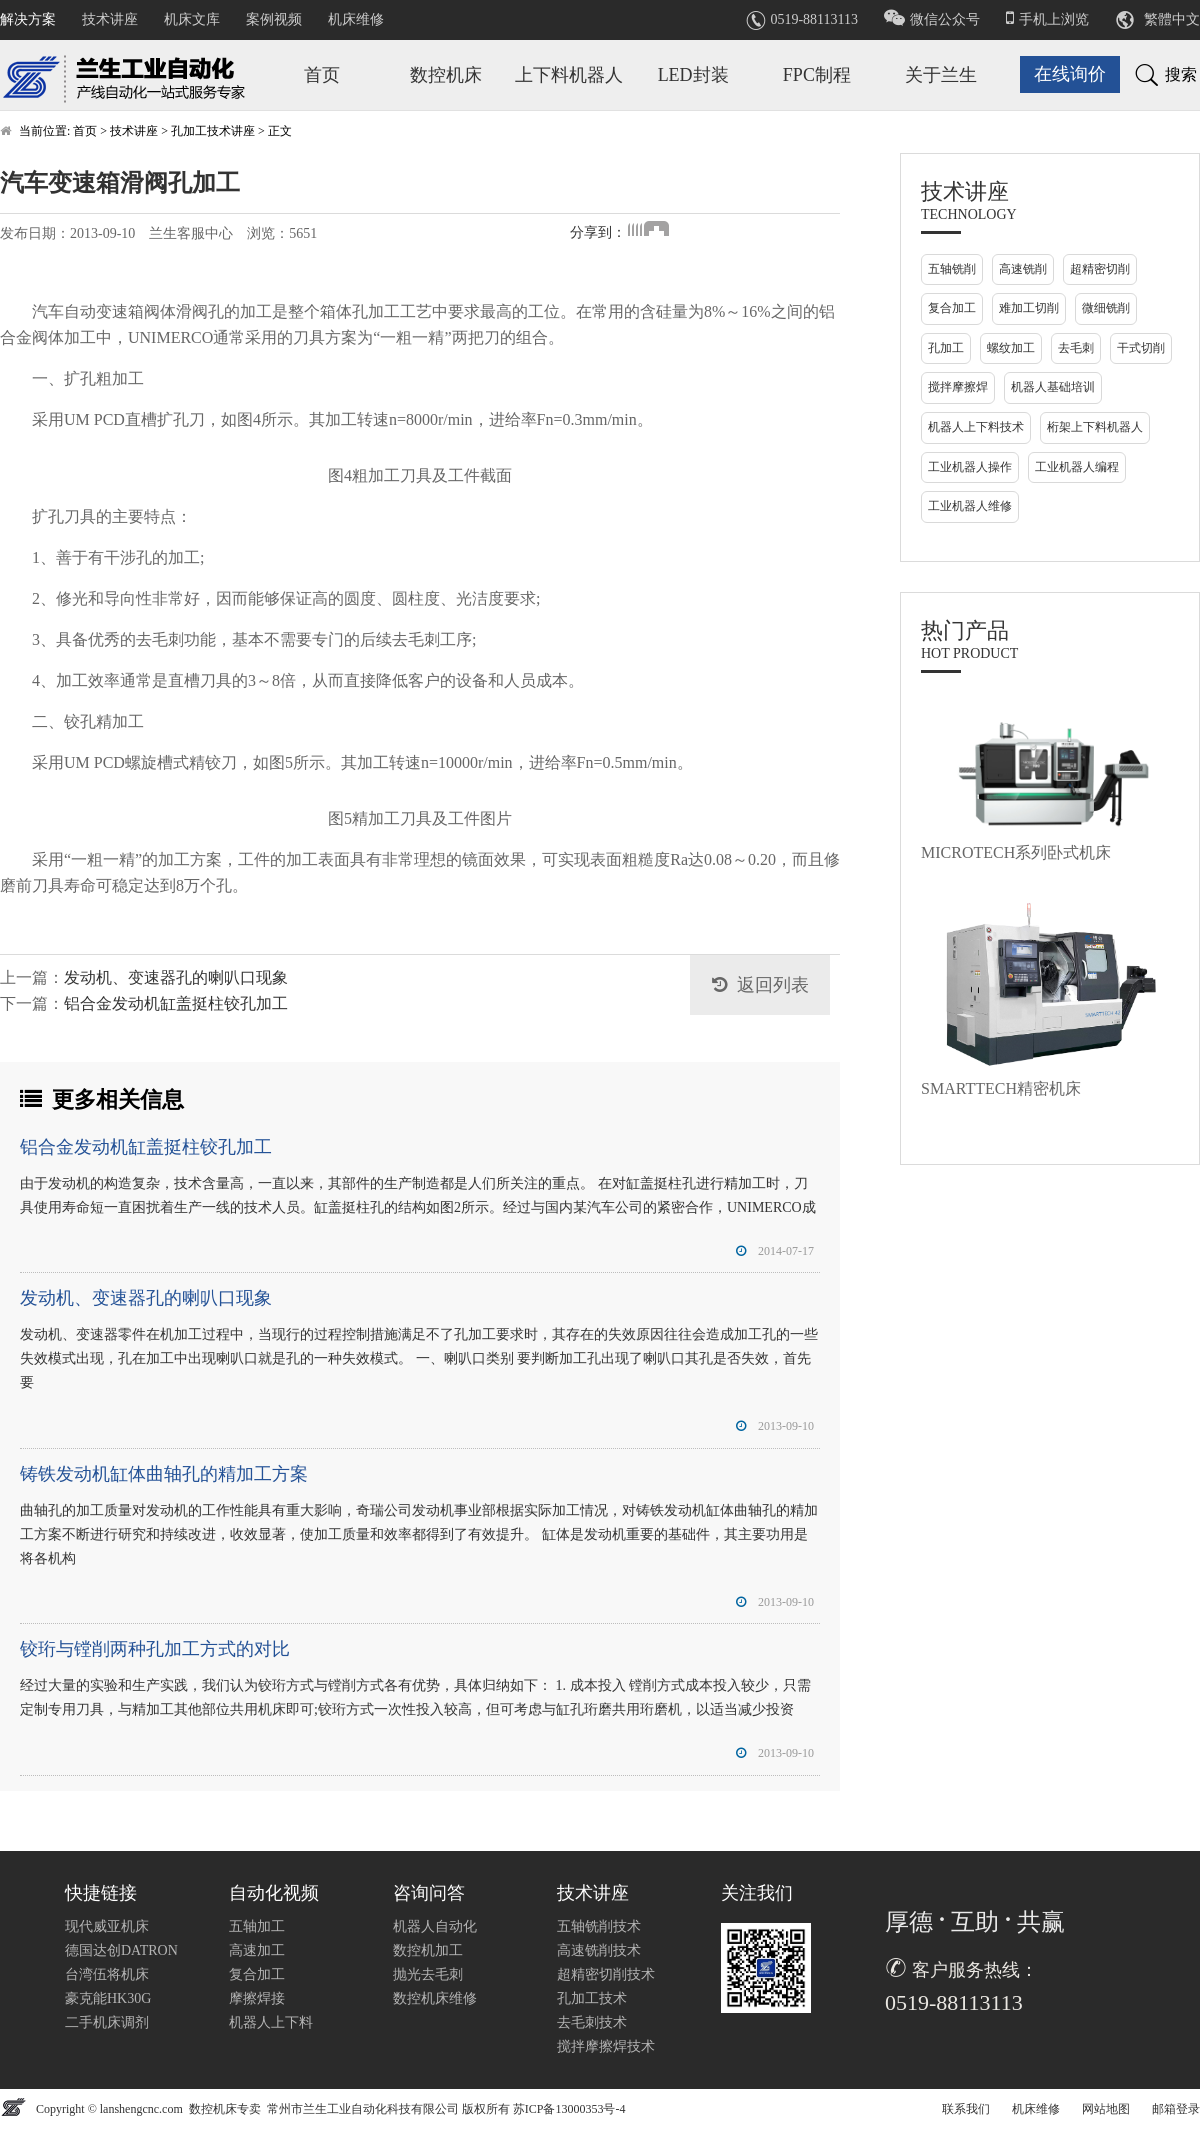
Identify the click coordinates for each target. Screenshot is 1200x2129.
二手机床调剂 (107, 2022)
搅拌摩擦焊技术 (606, 2046)
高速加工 (257, 1950)
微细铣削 (1106, 308)
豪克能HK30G (108, 1998)
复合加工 (952, 308)
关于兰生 (941, 75)
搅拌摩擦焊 (958, 387)
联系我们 (966, 2109)
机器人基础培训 (1053, 387)
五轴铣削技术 (599, 1926)
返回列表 (773, 985)
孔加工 (946, 348)
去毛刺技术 (592, 2022)
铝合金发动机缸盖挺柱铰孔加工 (176, 1003)
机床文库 (192, 19)
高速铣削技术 (599, 1950)
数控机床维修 (435, 1998)
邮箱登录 (1176, 2109)
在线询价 (1070, 74)
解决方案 (28, 19)
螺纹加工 (1011, 348)
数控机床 (446, 75)
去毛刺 (1076, 348)
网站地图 (1106, 2109)
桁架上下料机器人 (1095, 427)
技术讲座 (110, 19)
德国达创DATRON (121, 1950)
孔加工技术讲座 (213, 131)
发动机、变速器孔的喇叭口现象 (176, 977)
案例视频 (274, 19)
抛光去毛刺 (428, 1974)
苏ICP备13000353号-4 (569, 2109)
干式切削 (1141, 348)
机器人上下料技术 (976, 427)
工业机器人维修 (970, 506)
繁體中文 (1172, 19)
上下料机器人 (569, 75)
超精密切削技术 (606, 1974)
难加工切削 (1029, 308)
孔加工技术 (592, 1998)
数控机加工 (428, 1950)
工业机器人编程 (1077, 467)
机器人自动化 (435, 1926)
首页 (322, 75)
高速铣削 (1023, 269)
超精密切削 (1100, 269)
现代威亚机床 (107, 1926)
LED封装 (693, 75)
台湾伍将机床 (107, 1974)
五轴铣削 (952, 269)
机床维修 (356, 19)
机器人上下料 (271, 2022)
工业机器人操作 (970, 467)
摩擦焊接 (257, 1998)
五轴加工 (257, 1926)
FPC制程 (817, 75)
